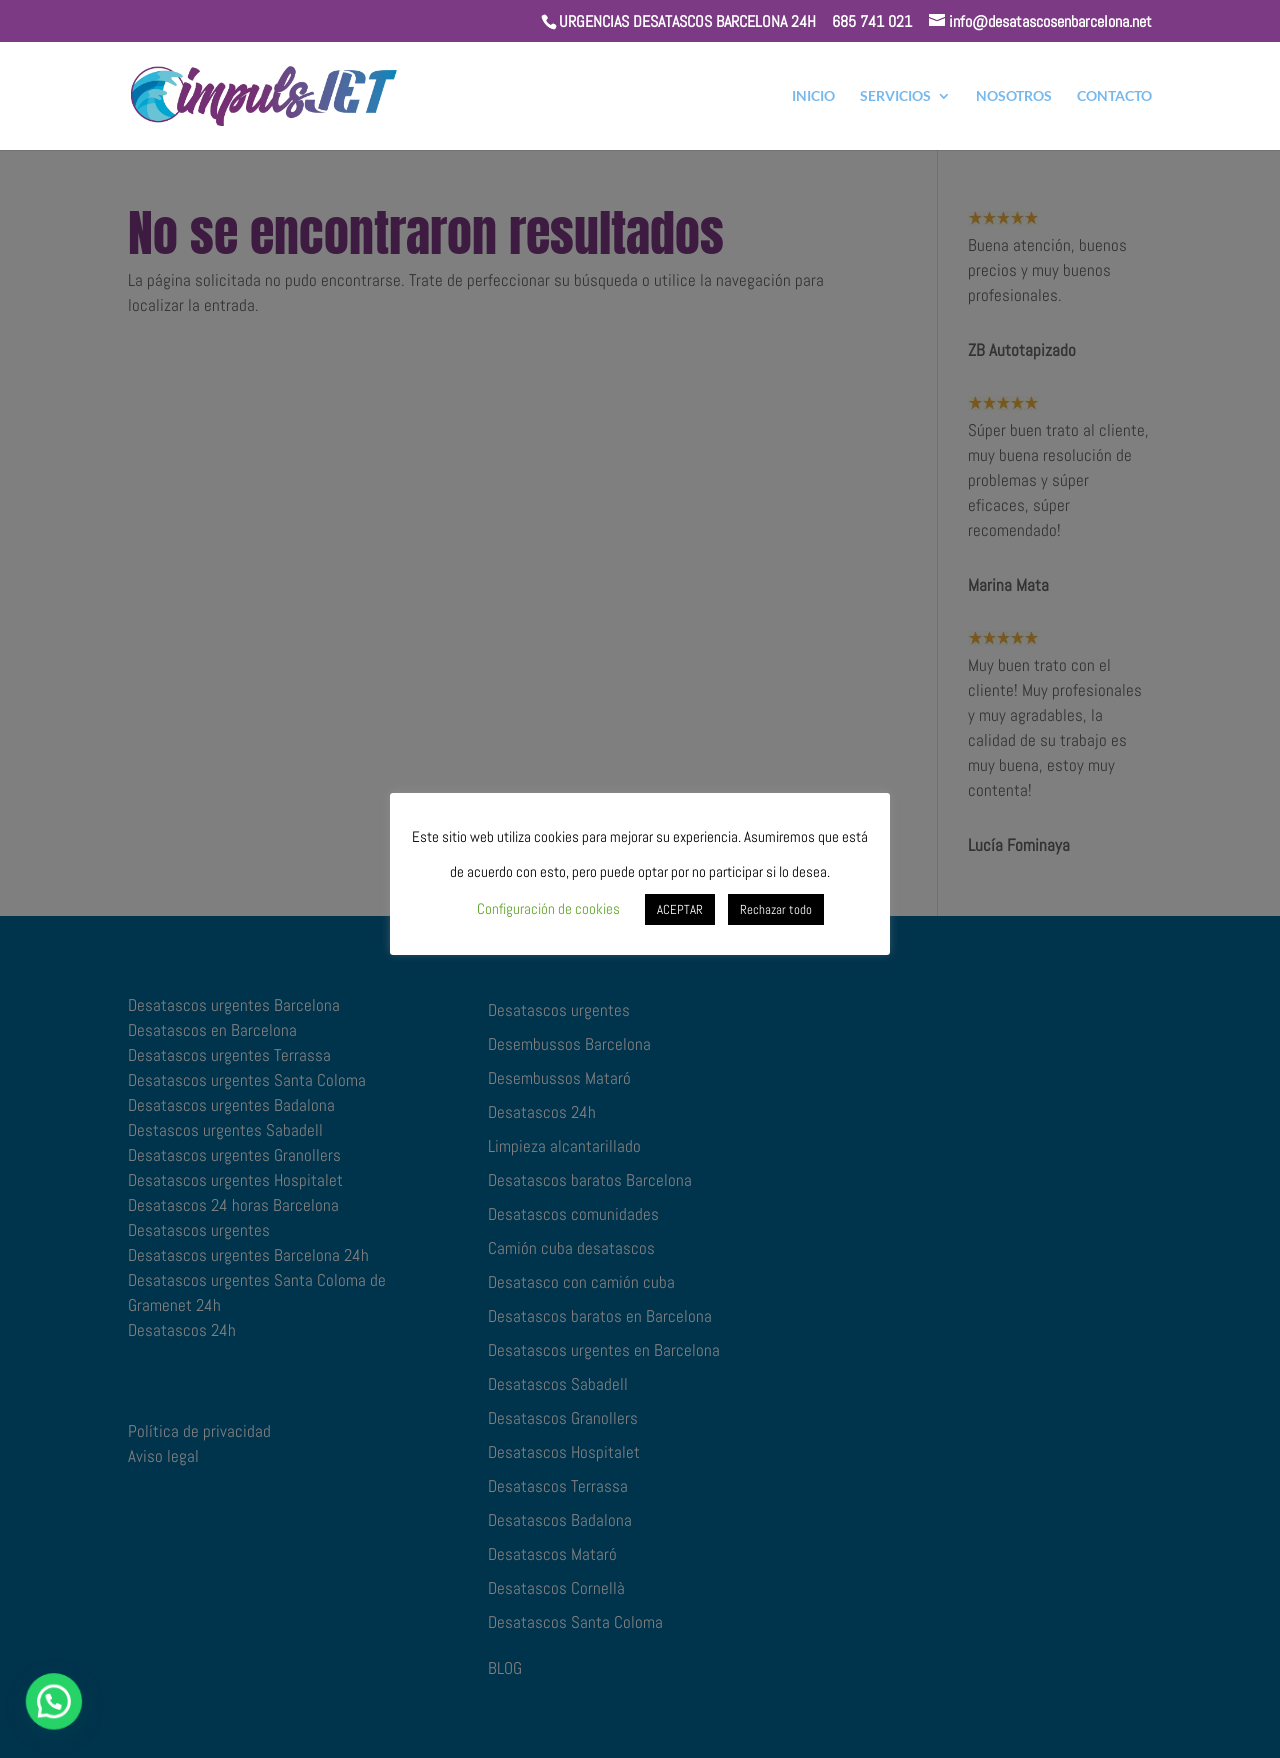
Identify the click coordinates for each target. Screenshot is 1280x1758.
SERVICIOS (895, 96)
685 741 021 (872, 21)
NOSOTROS (1014, 96)
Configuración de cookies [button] (548, 908)
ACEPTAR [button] (680, 909)
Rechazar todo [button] (776, 909)
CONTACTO (1114, 96)
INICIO (813, 96)
